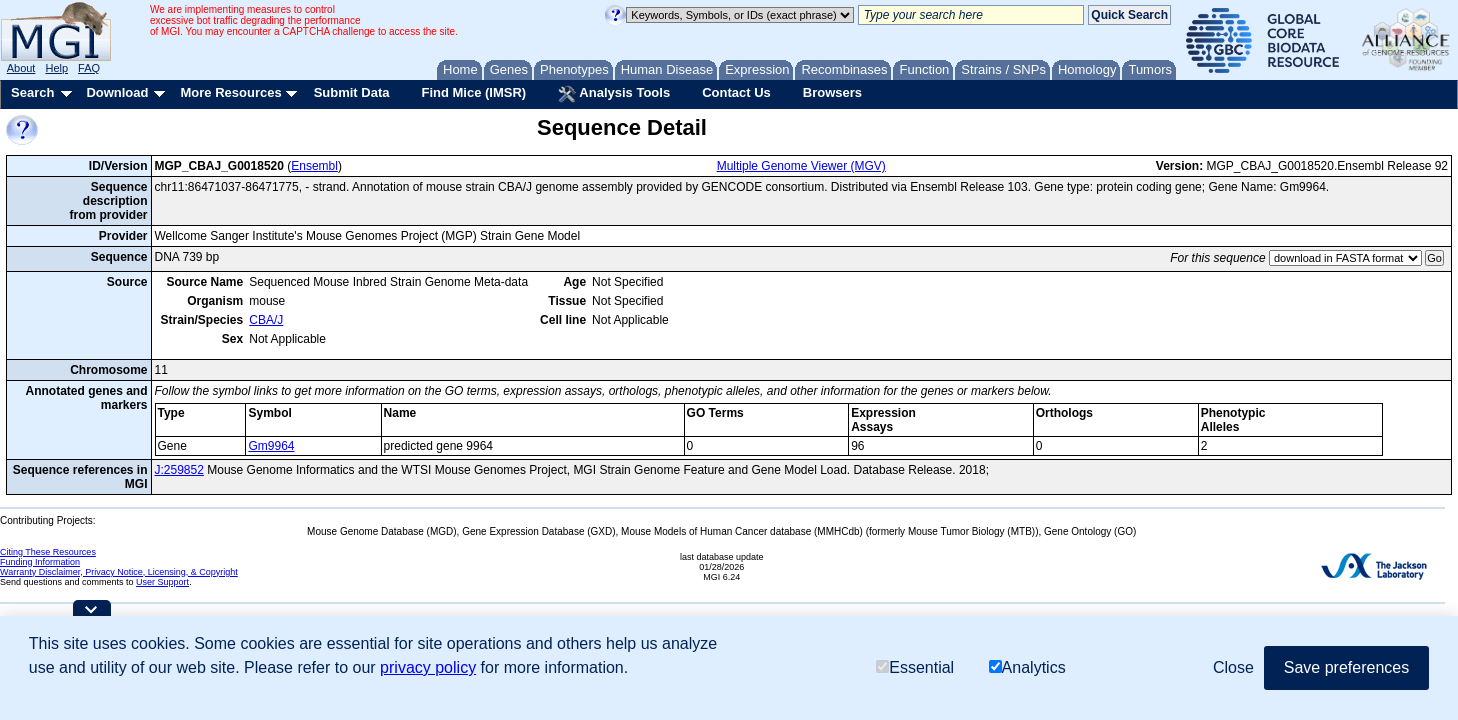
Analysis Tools (614, 94)
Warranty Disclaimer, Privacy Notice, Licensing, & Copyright (119, 572)
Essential (915, 667)
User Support (162, 582)
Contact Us (736, 92)
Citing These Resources (48, 552)
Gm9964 (271, 446)
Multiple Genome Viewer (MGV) (801, 166)
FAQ (89, 68)
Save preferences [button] (1346, 667)
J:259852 (179, 470)
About (21, 68)
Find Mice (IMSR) (473, 92)
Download (117, 92)
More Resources (230, 92)
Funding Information (40, 562)
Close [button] (1233, 667)
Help (56, 68)
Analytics (1027, 667)
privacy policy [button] (428, 667)
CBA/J (266, 320)
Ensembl (314, 166)
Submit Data (352, 92)
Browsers (832, 92)
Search (32, 92)
